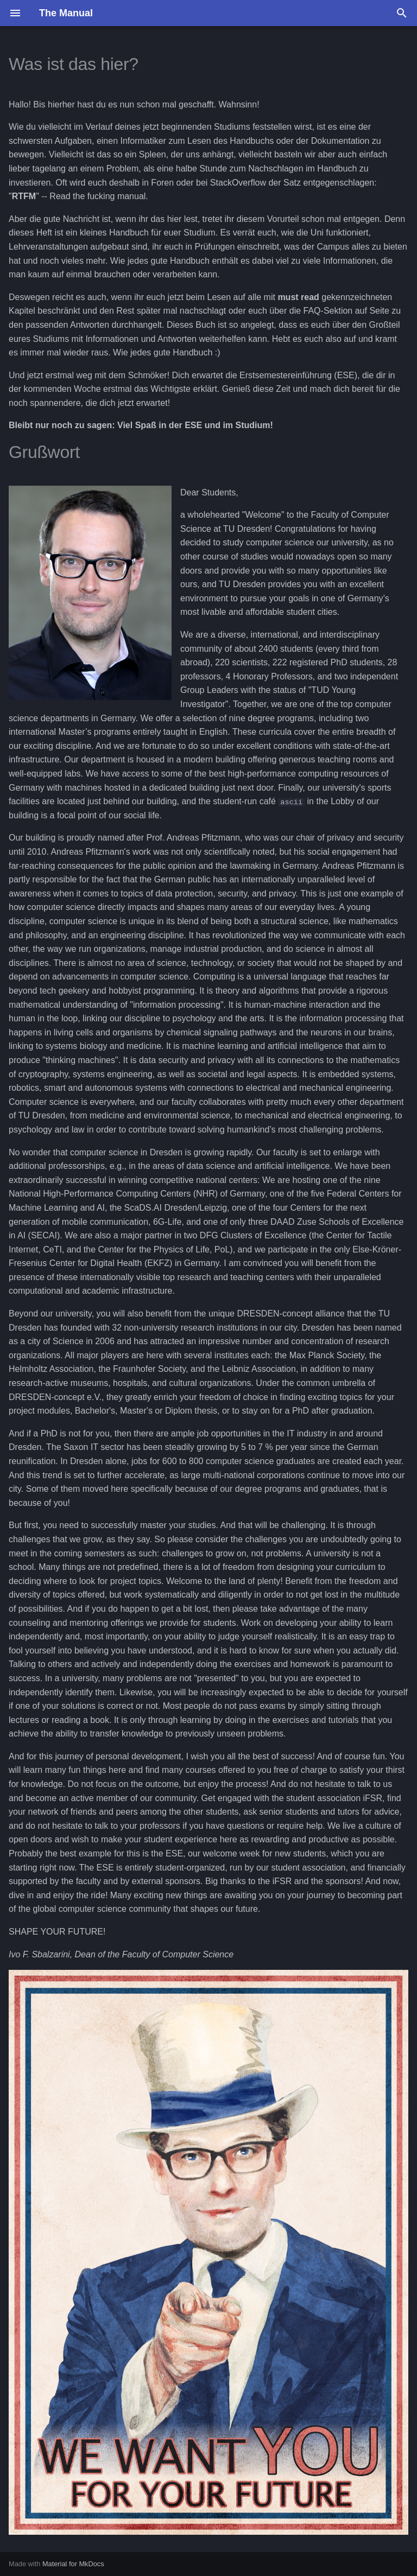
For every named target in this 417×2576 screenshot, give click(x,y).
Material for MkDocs (73, 2564)
